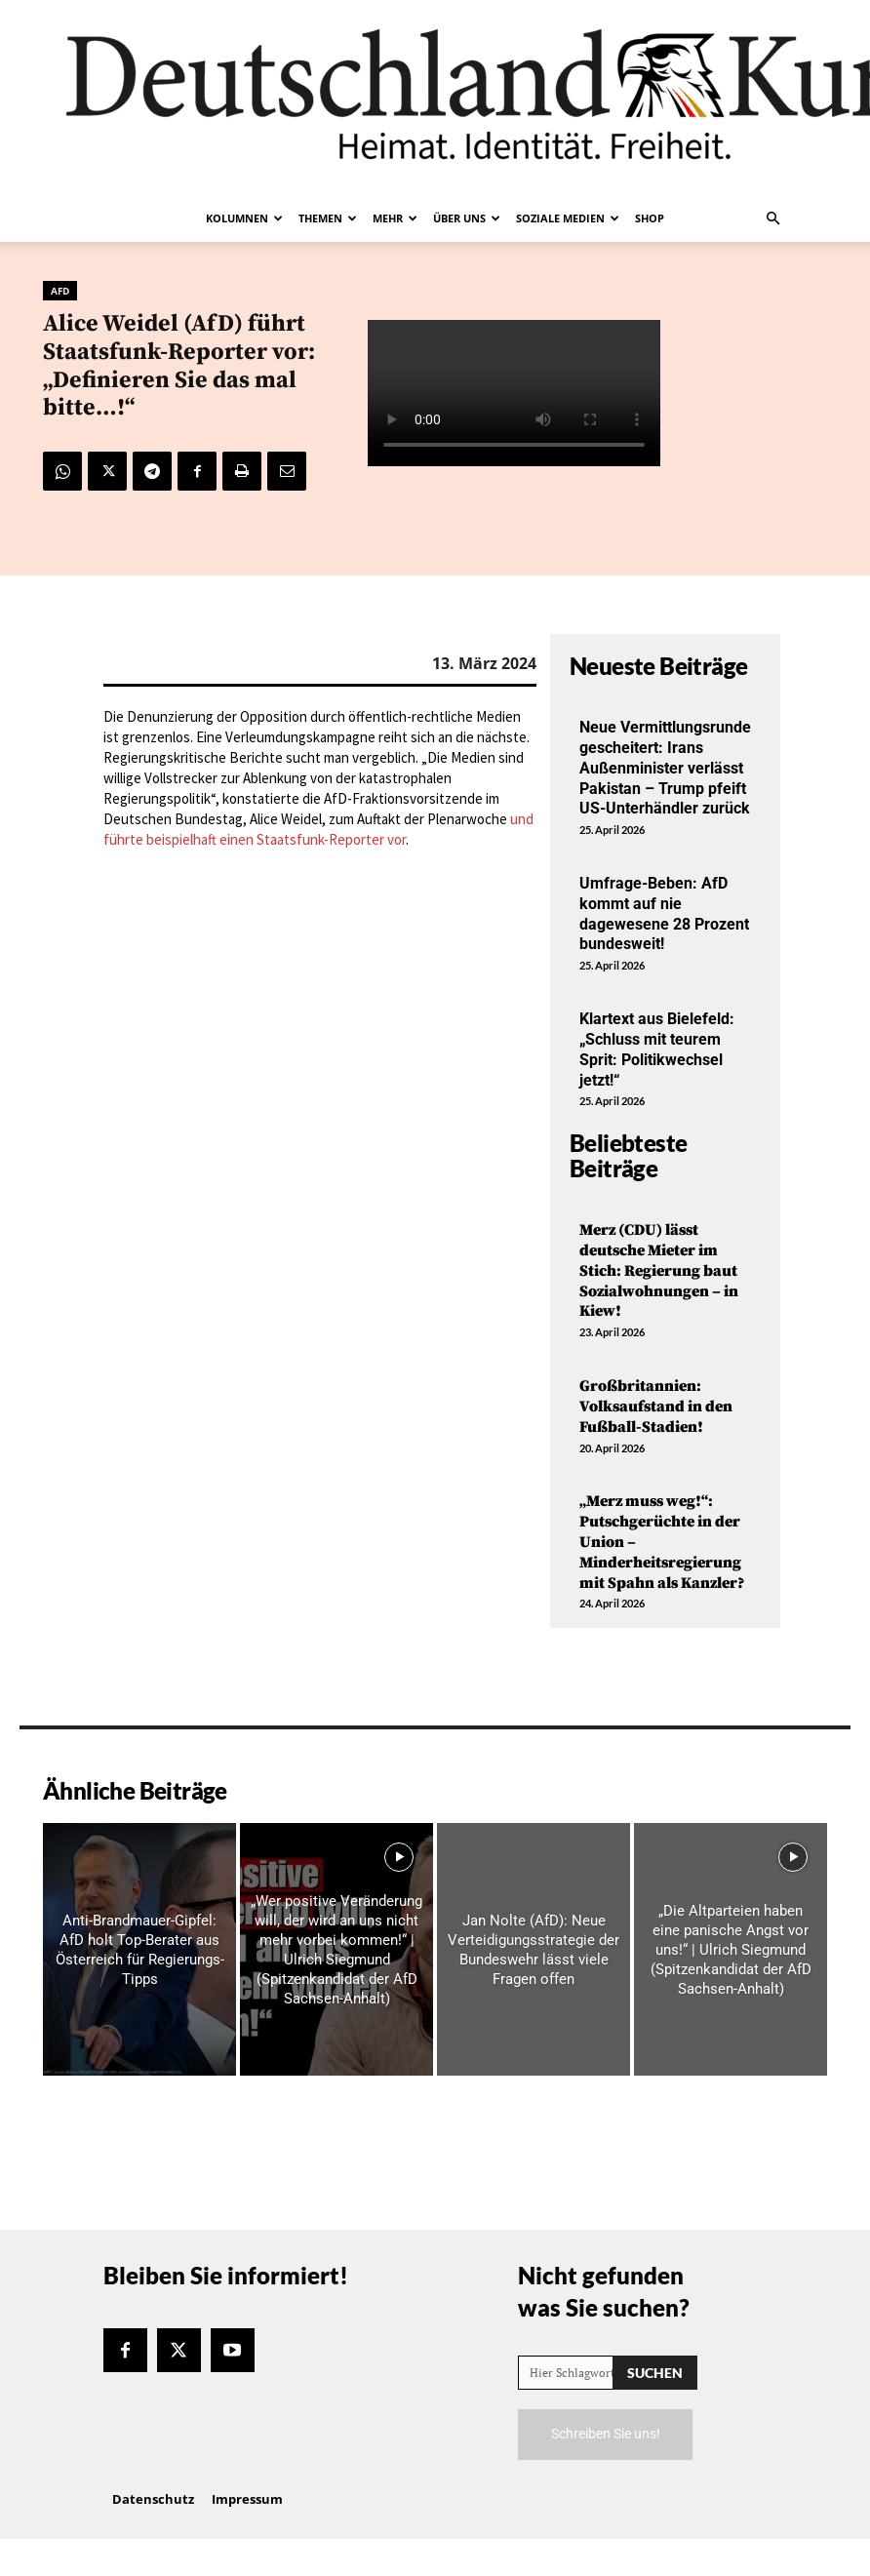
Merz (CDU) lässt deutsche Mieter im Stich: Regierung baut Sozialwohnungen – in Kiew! (658, 1270)
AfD (60, 290)
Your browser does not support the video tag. (514, 393)
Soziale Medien (567, 218)
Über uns (466, 218)
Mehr (395, 218)
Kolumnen (244, 218)
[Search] (655, 2373)
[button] (772, 218)
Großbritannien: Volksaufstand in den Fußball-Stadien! (655, 1406)
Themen (327, 218)
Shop (649, 218)
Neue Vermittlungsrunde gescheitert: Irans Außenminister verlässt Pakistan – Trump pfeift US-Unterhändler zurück (665, 767)
